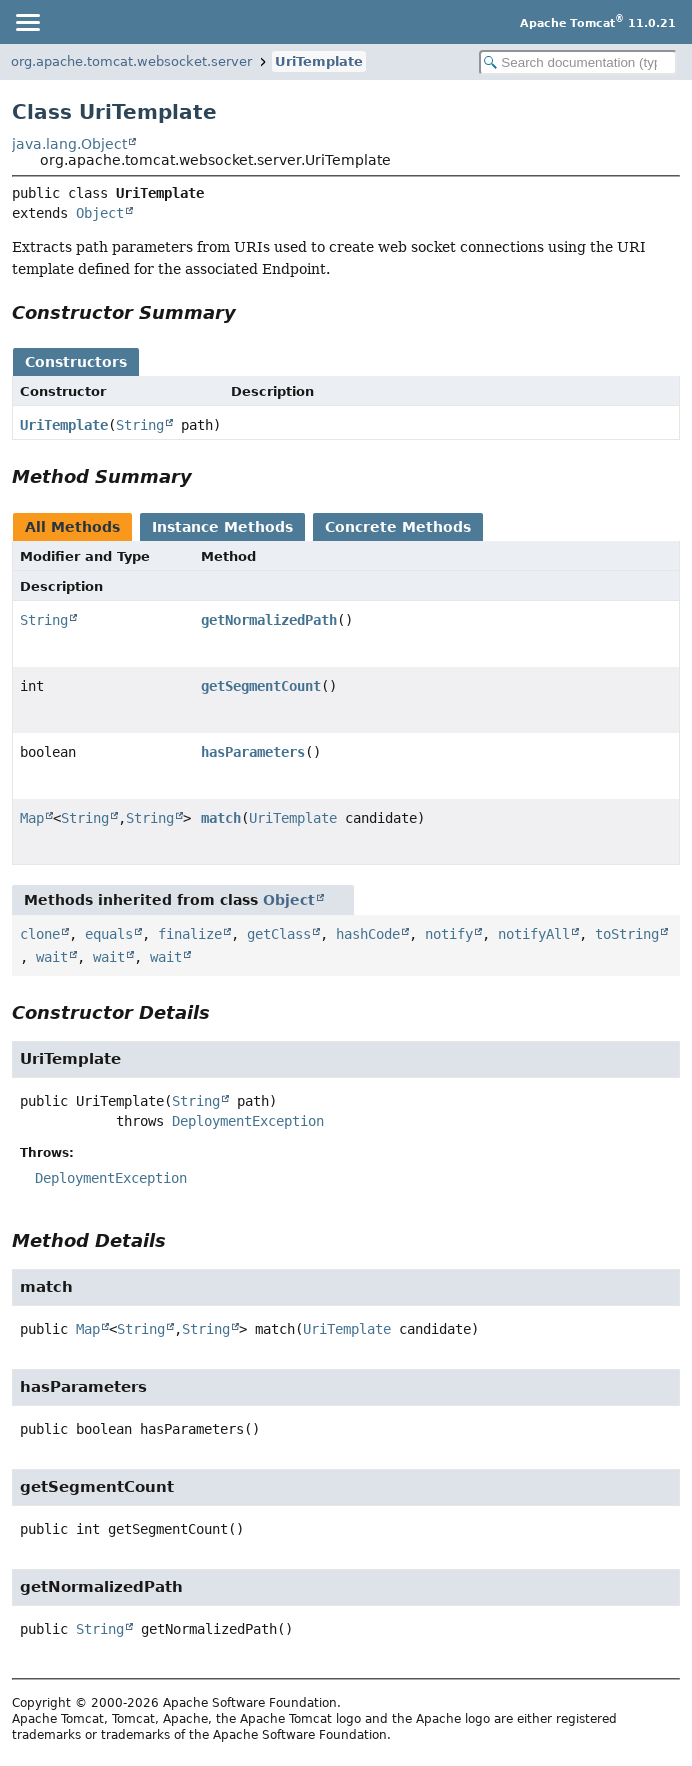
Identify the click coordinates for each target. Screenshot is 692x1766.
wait (52, 957)
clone (40, 934)
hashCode (368, 934)
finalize (190, 934)
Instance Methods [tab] (222, 527)
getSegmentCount (261, 686)
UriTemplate (319, 61)
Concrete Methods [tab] (398, 527)
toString (627, 934)
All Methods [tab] (72, 527)
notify (449, 934)
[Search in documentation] (578, 62)
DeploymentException (248, 1121)
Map (32, 818)
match (221, 818)
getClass (279, 934)
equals (109, 934)
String (140, 425)
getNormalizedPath (269, 620)
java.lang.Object (69, 144)
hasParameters (253, 752)
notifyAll (534, 934)
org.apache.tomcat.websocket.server (131, 61)
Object (100, 213)
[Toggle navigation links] (27, 22)
